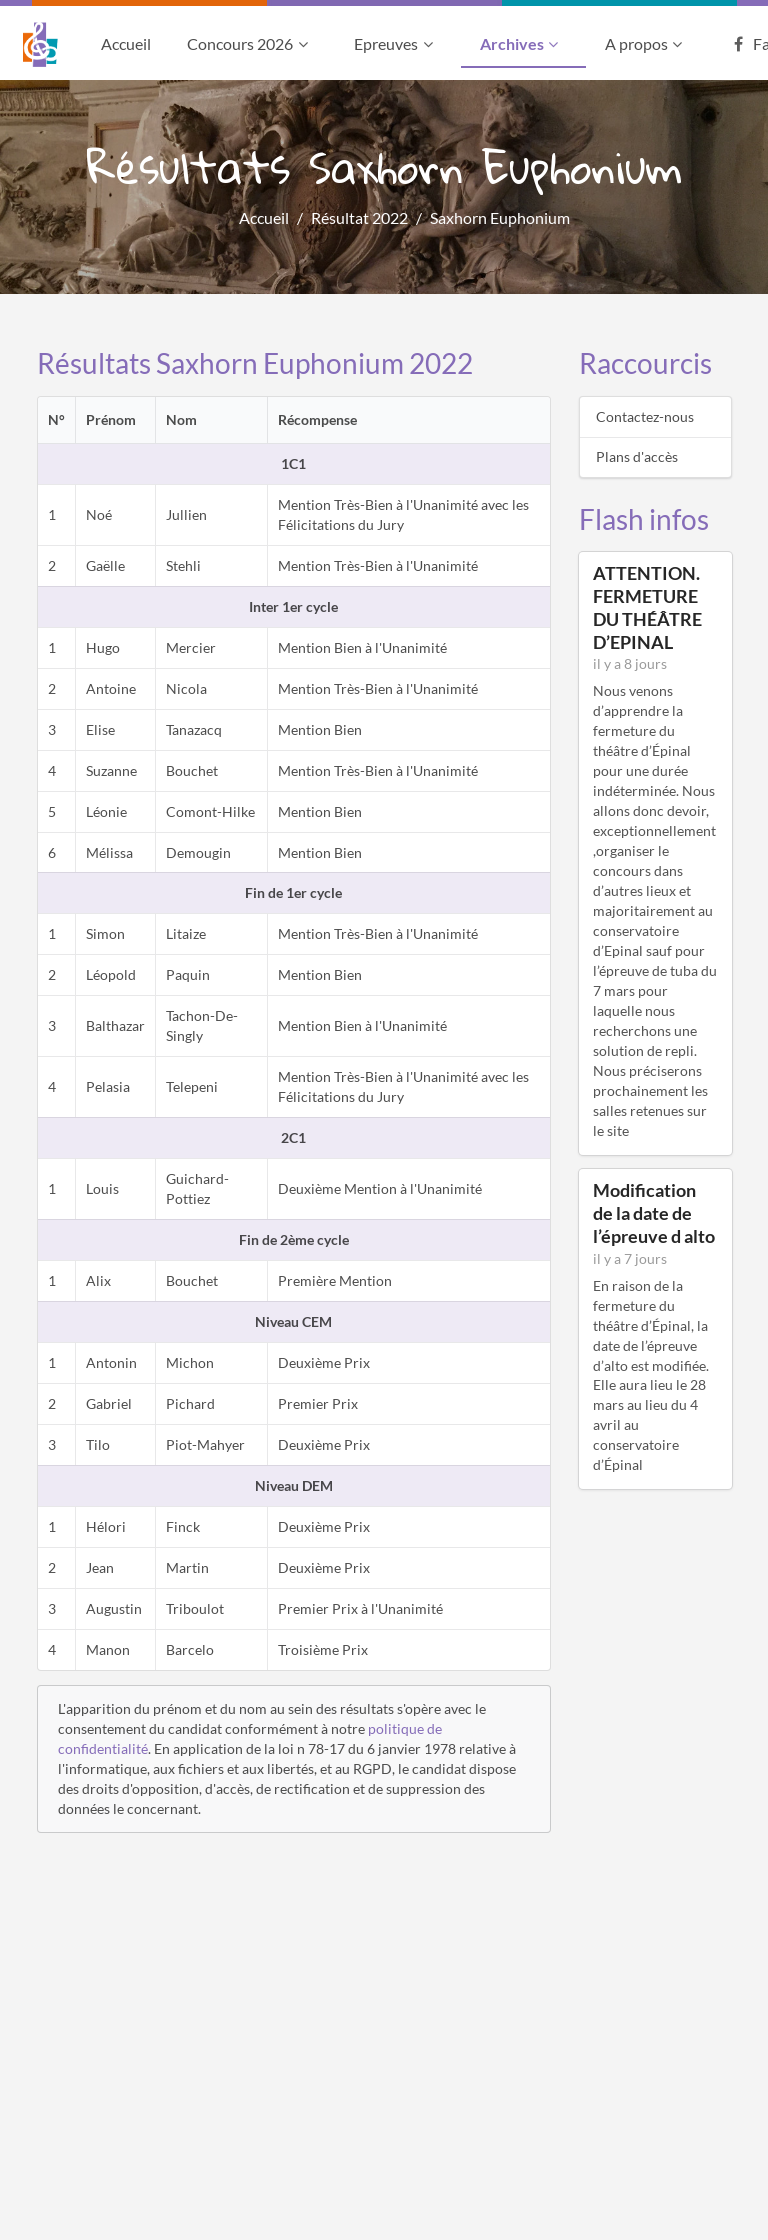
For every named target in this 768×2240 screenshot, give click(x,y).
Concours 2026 (249, 43)
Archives (521, 43)
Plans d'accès (637, 456)
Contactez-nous (645, 416)
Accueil (126, 43)
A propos (646, 43)
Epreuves (395, 43)
